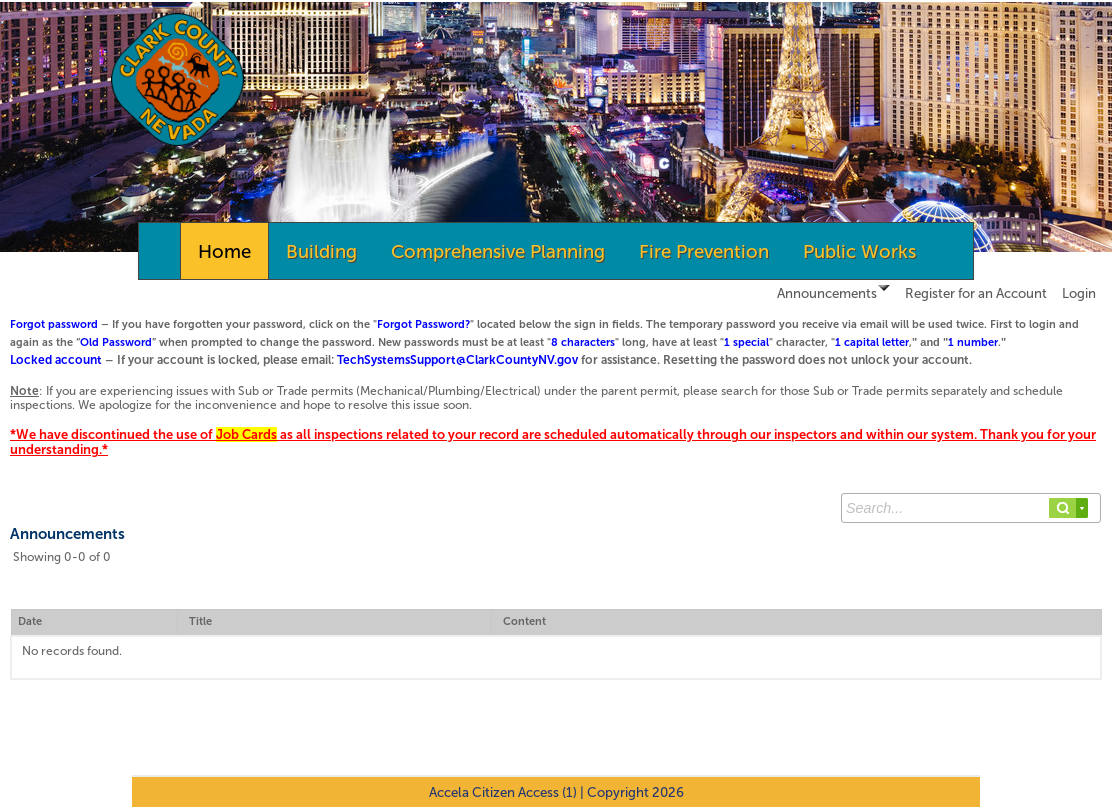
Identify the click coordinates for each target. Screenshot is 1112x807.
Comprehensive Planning (498, 251)
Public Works (859, 251)
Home (224, 251)
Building (321, 251)
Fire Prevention (704, 251)
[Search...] (971, 508)
